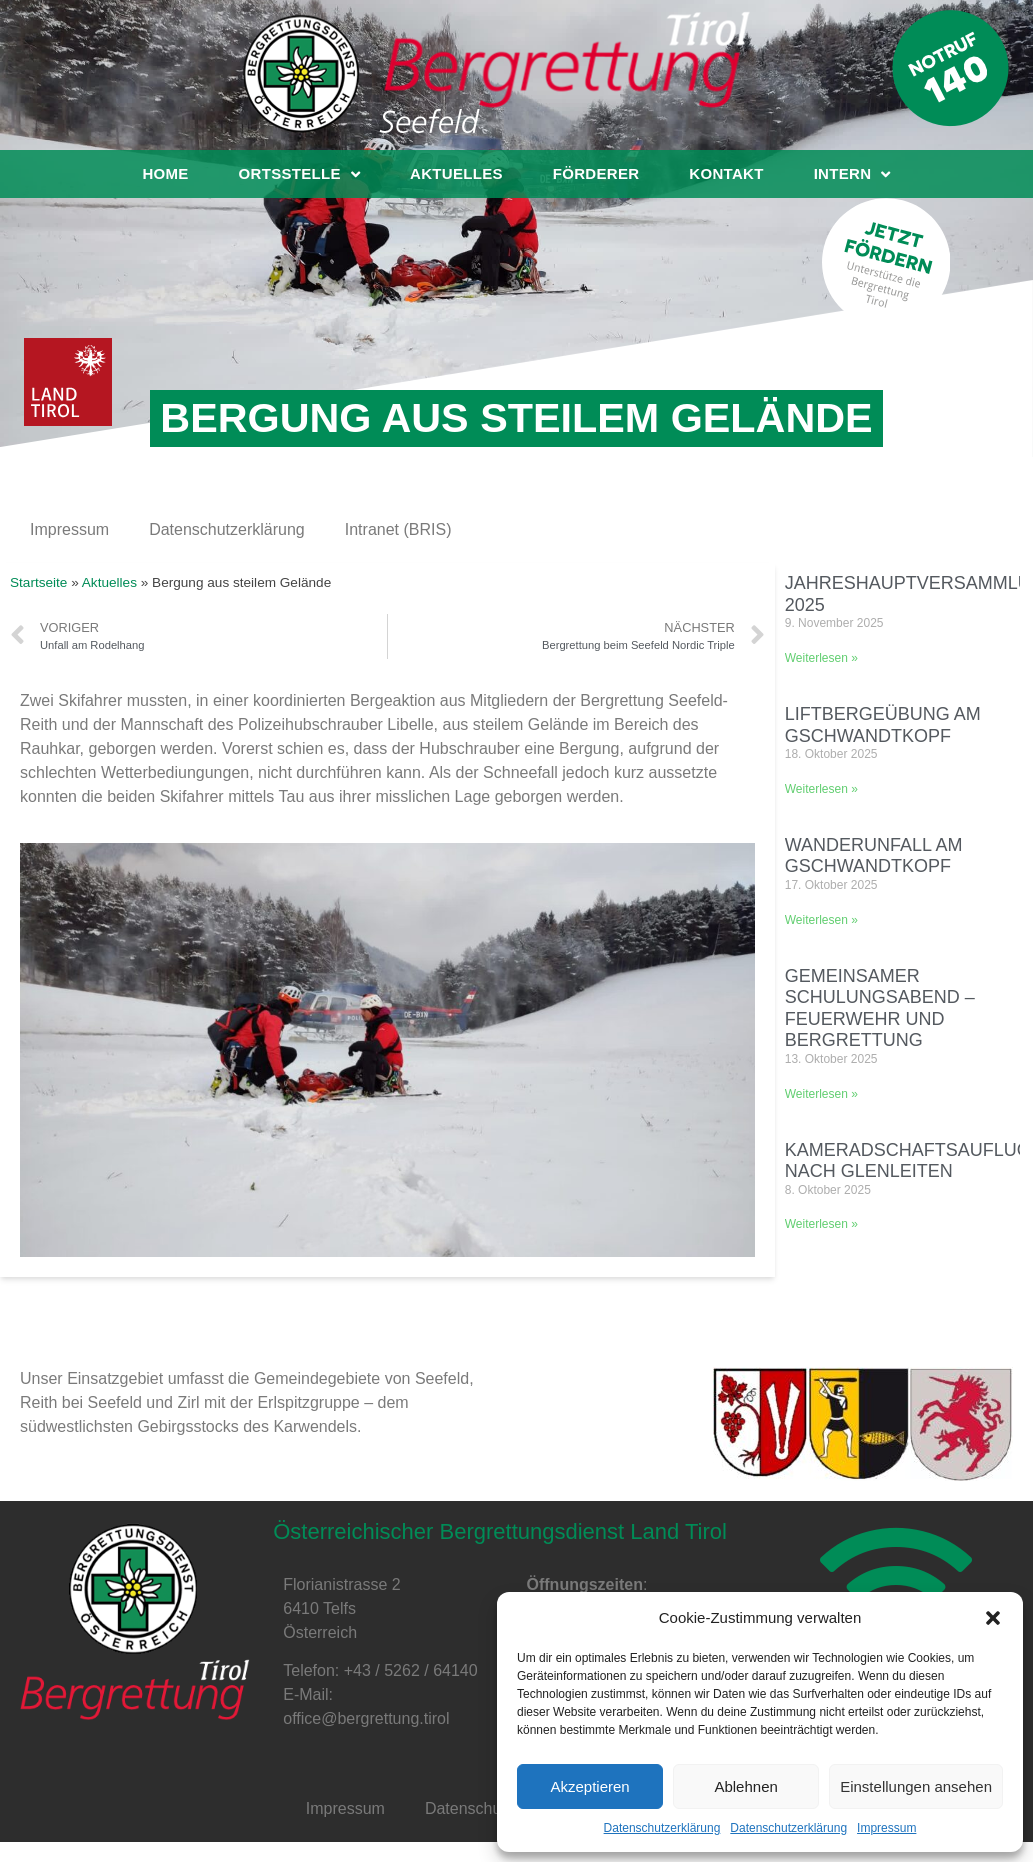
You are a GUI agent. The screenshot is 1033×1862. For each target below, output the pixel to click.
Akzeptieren (589, 1786)
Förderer (596, 173)
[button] (993, 1618)
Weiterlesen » (821, 658)
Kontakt (726, 173)
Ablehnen (745, 1786)
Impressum (886, 1828)
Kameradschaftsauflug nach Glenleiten (908, 1161)
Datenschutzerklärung (662, 1828)
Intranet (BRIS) (398, 529)
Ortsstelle (299, 174)
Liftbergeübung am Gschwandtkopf (883, 725)
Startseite (38, 582)
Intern (852, 174)
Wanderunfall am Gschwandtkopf (874, 856)
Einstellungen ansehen (916, 1786)
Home (165, 173)
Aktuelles (456, 173)
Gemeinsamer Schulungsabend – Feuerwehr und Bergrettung (880, 1008)
